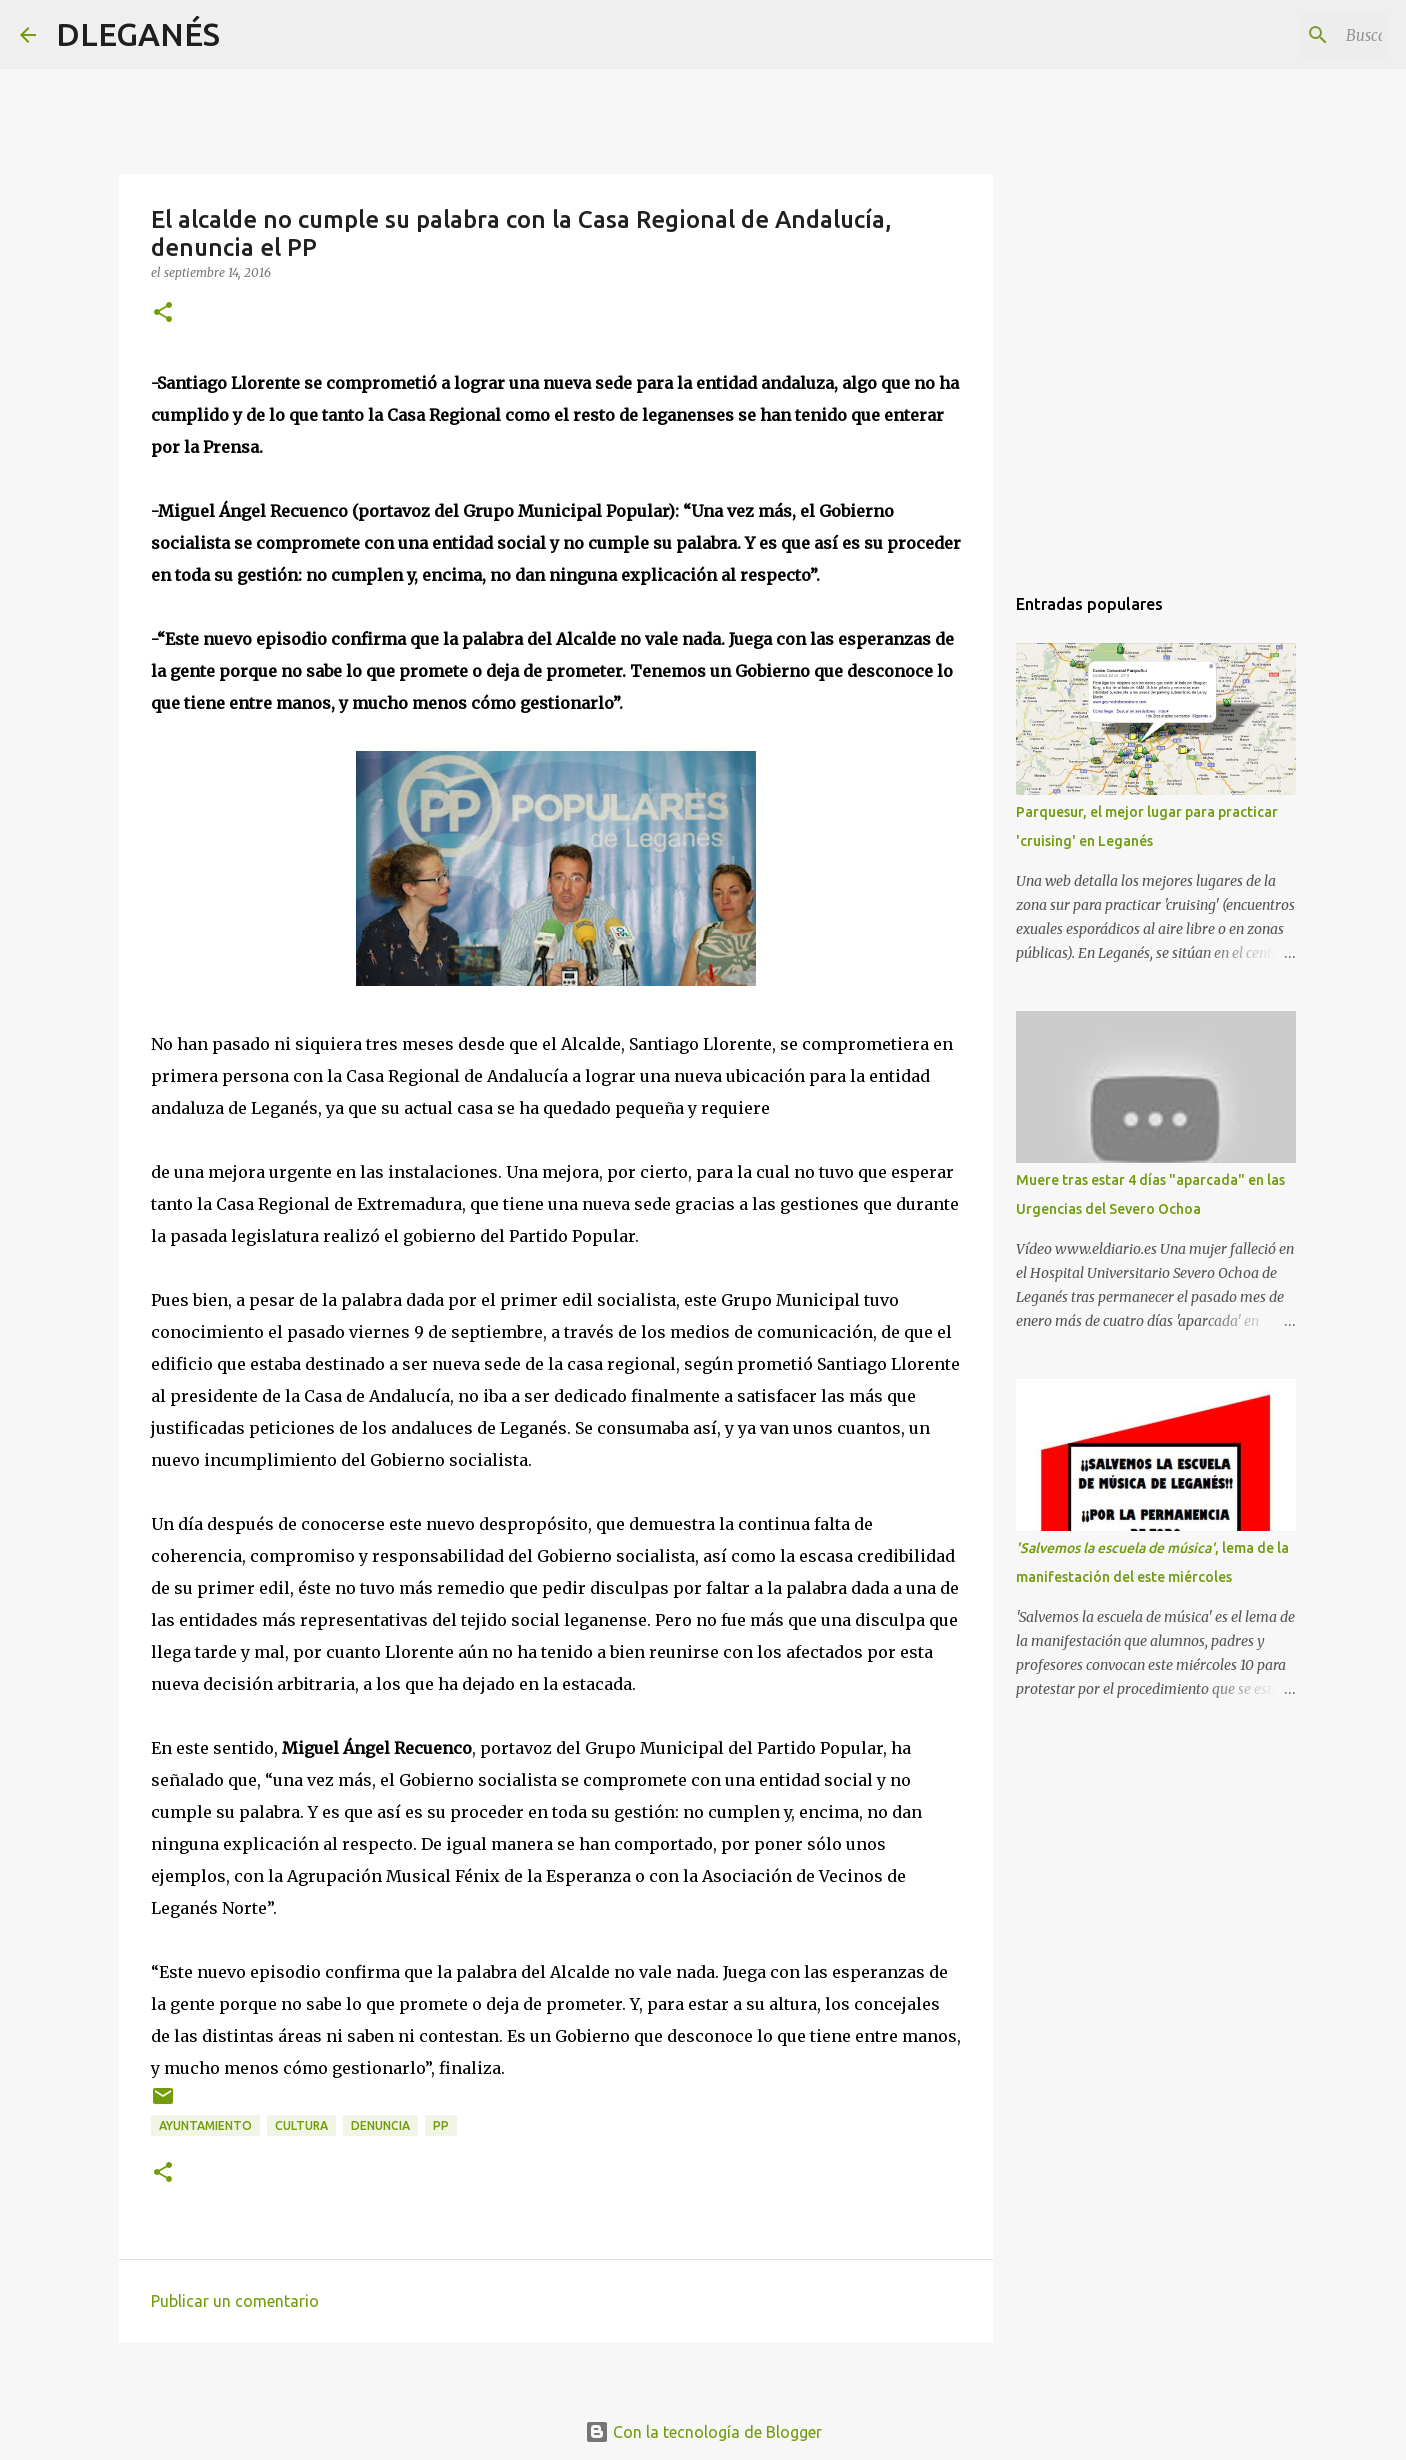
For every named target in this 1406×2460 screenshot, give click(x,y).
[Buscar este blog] (1285, 35)
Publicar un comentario (235, 2301)
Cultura (301, 2125)
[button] (163, 313)
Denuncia (380, 2125)
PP (441, 2125)
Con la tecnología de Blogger (703, 2432)
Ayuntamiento (205, 2125)
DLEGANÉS (138, 34)
